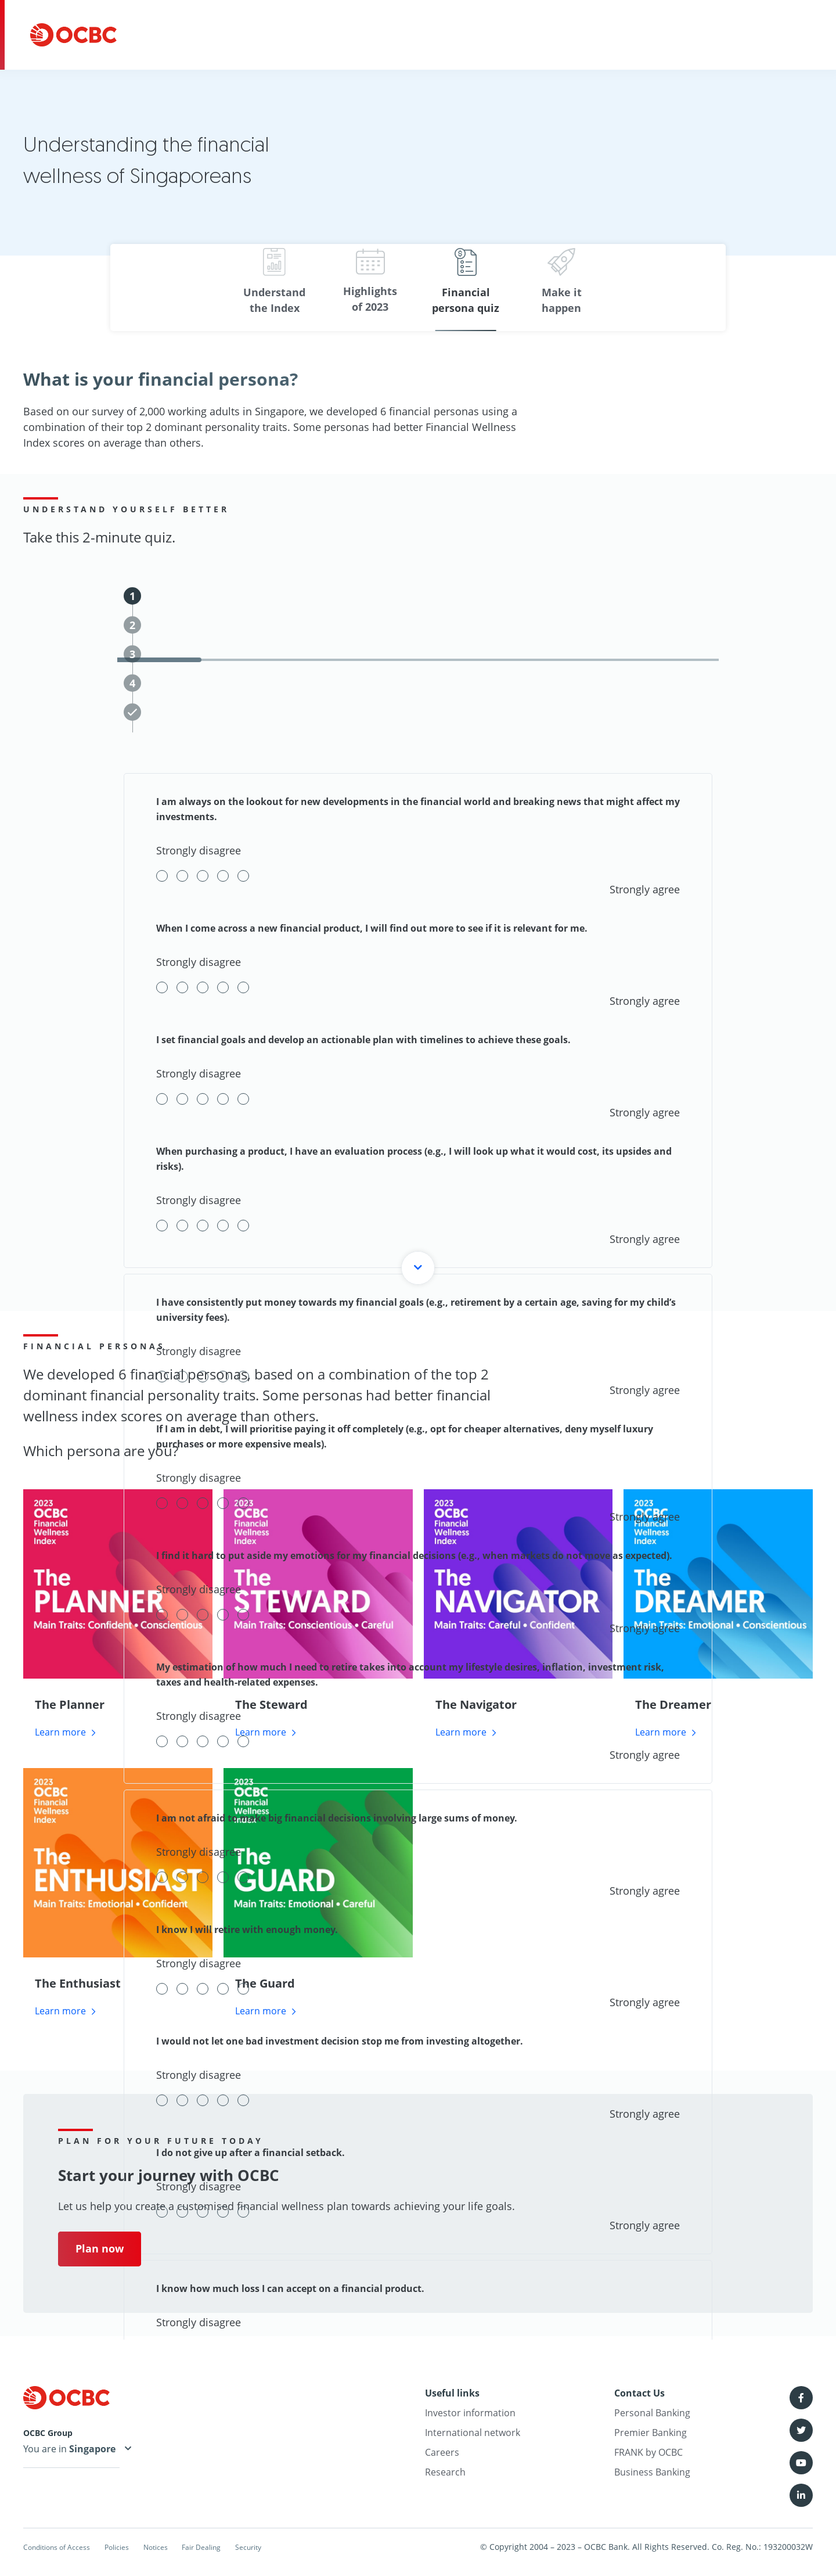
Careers (442, 2452)
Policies (141, 2547)
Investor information (470, 2413)
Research (445, 2472)
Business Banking (652, 2472)
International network (472, 2433)
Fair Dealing (254, 2547)
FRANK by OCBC (648, 2452)
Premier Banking (650, 2433)
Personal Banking (652, 2413)
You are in (71, 2451)
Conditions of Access (63, 2547)
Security (316, 2547)
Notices (193, 2547)
